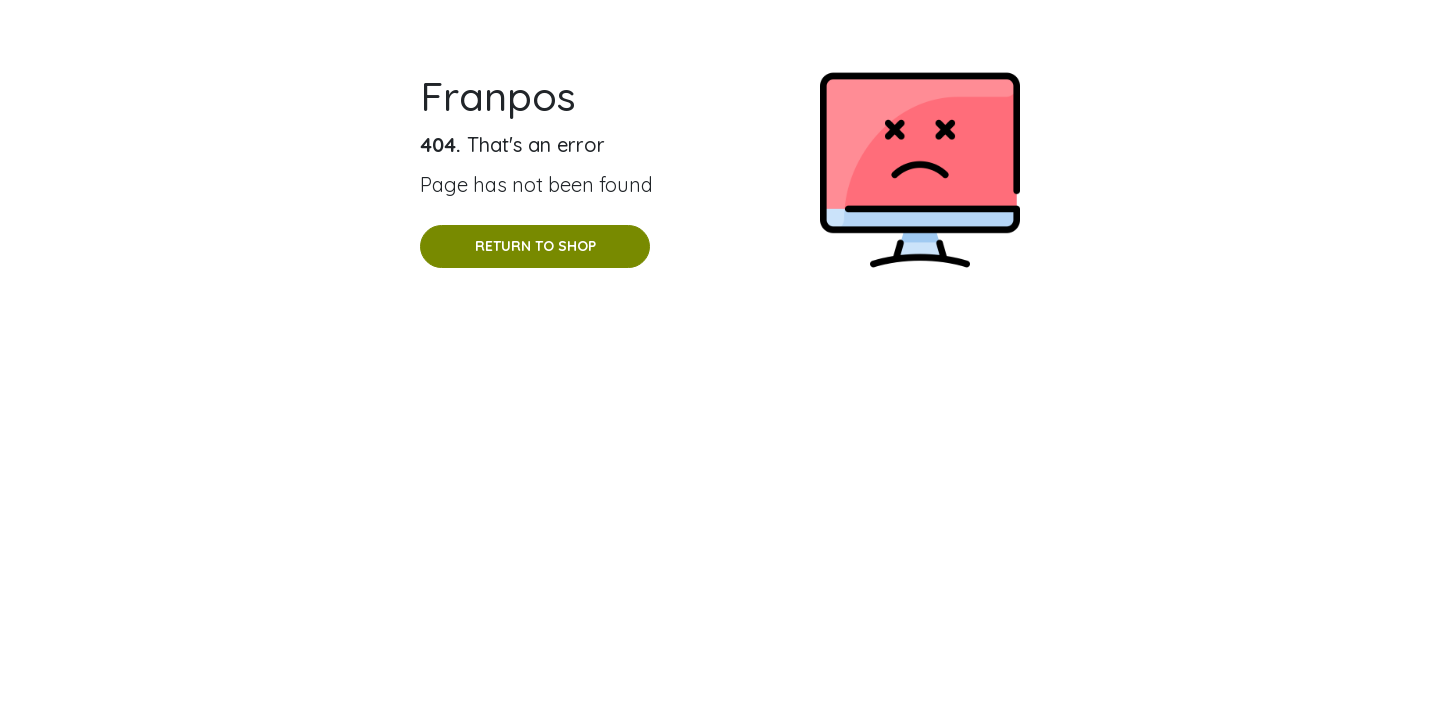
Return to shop (535, 246)
